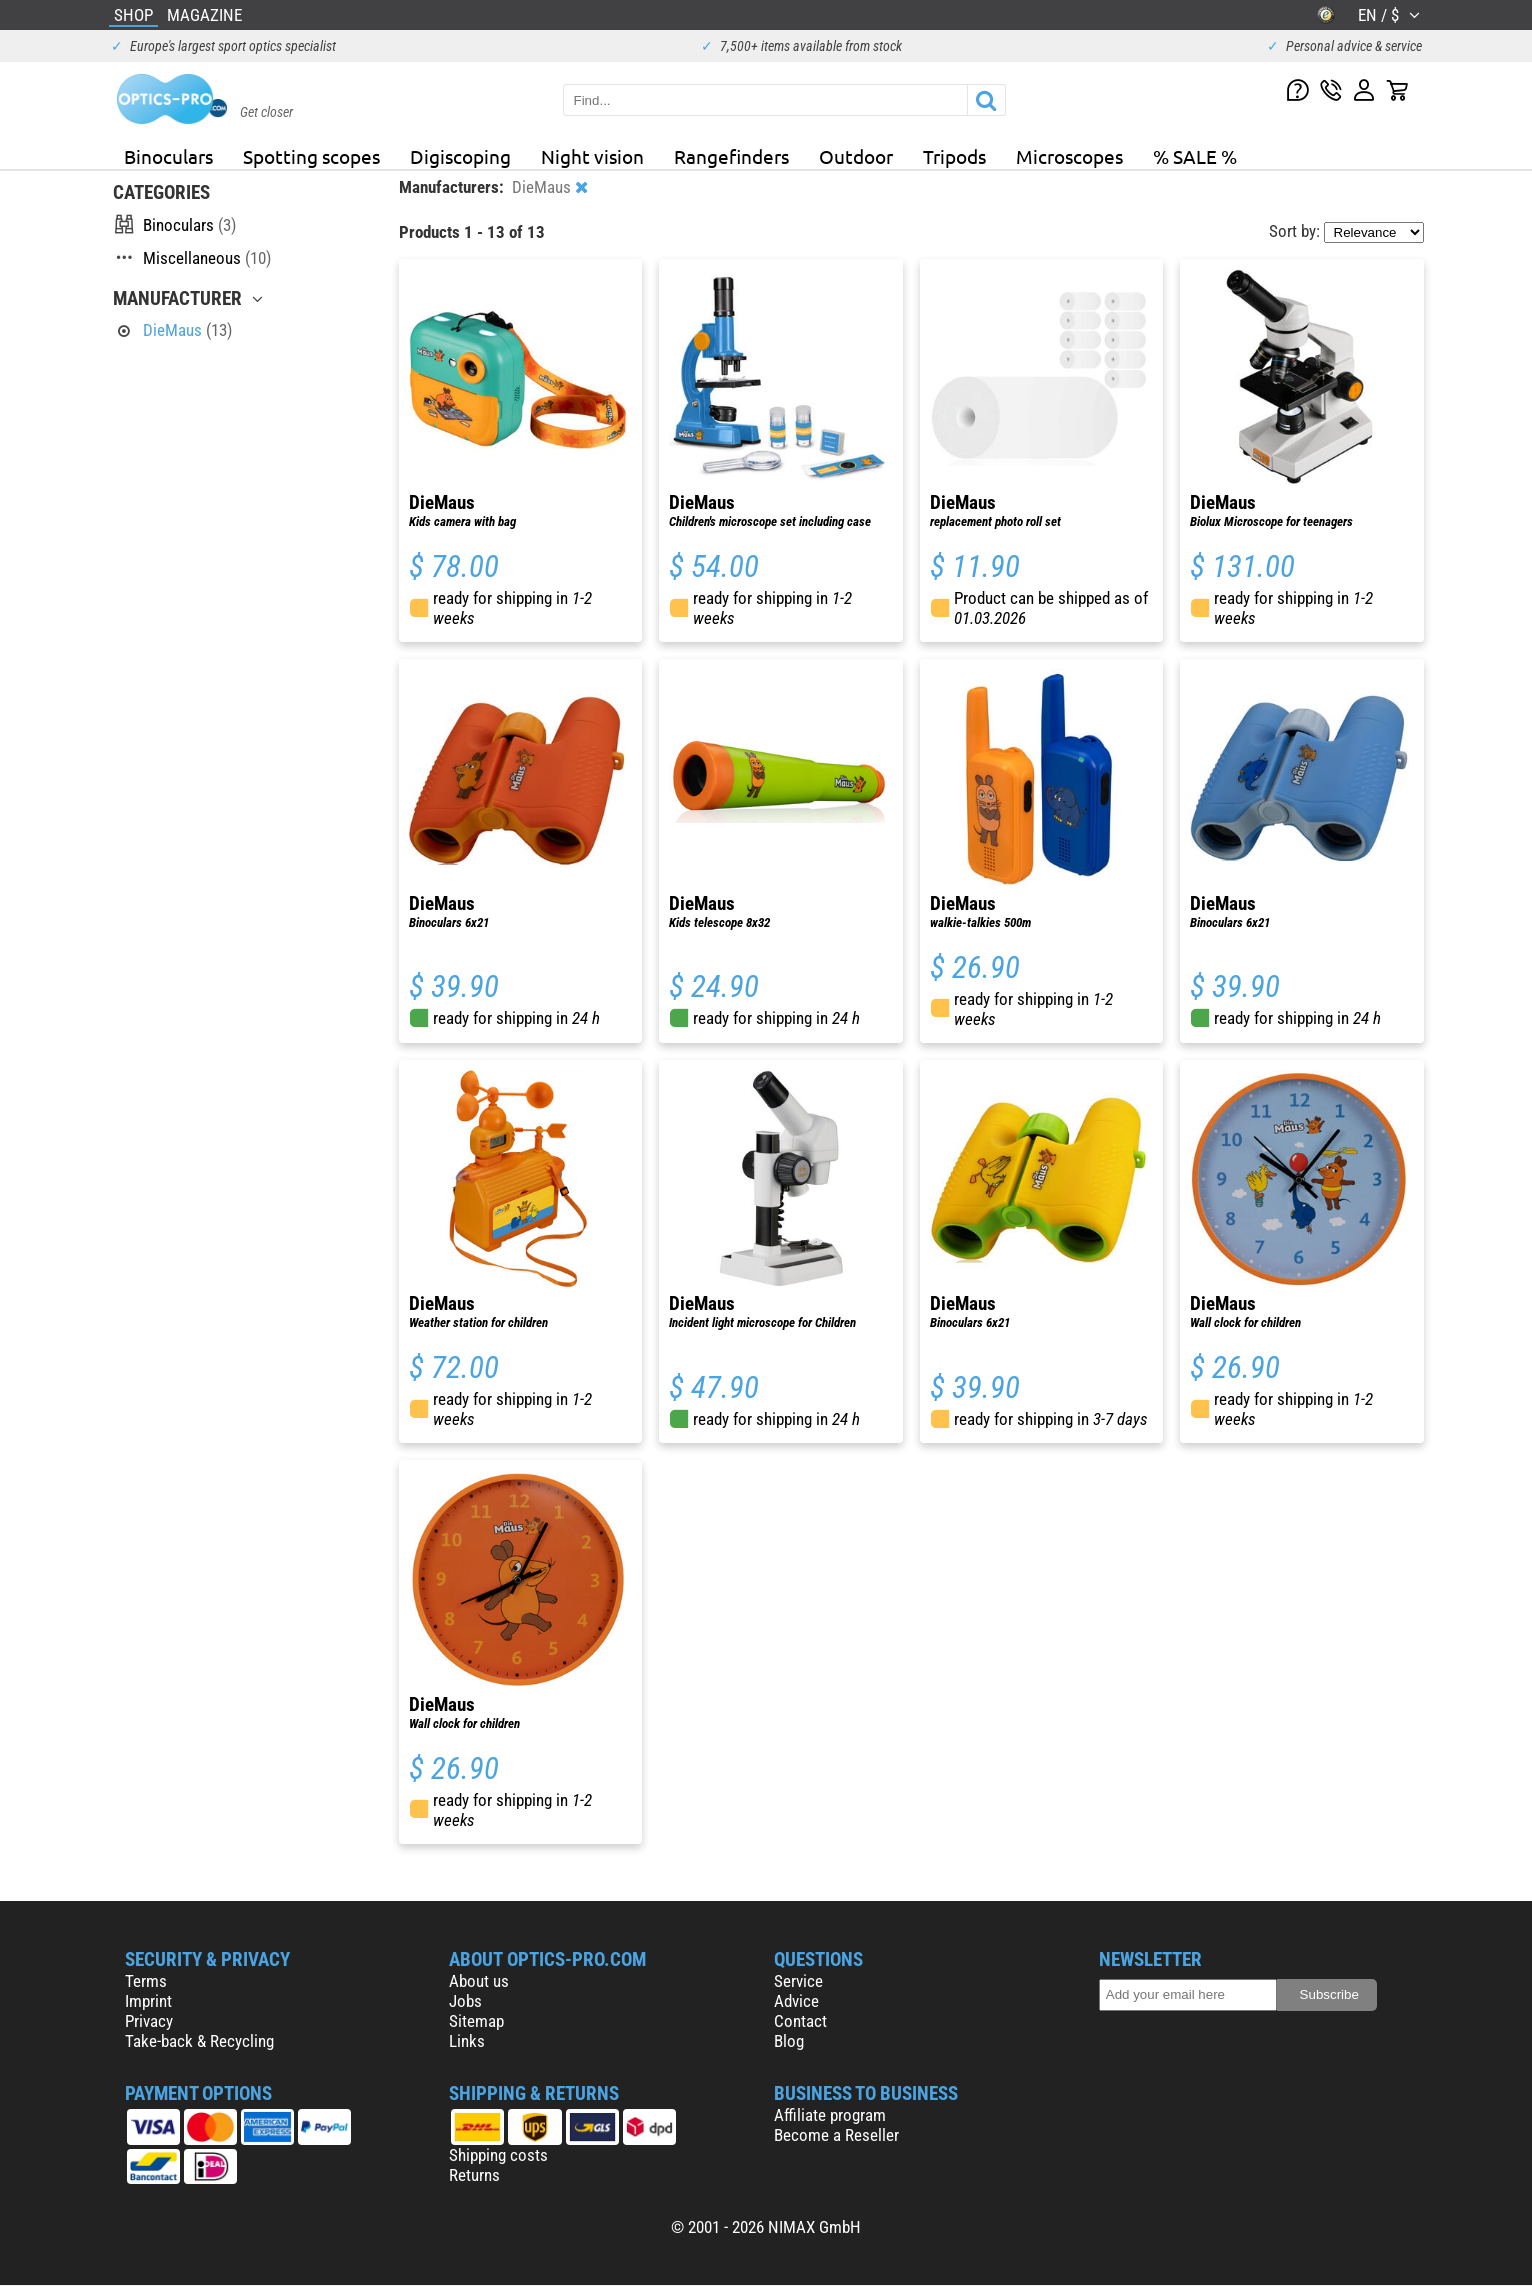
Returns (474, 2175)
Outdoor (856, 156)
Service (798, 1981)
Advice (796, 2001)
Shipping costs (498, 2155)
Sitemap (476, 2021)
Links (467, 2041)
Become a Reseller (836, 2135)
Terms (146, 1981)
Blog (789, 2041)
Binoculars (168, 156)
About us (479, 1981)
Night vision (592, 156)
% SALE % (1195, 156)
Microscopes (1069, 156)
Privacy (149, 2021)
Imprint (148, 2001)
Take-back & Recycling (199, 2041)
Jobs (465, 2001)
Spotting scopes (311, 156)
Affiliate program (830, 2115)
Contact (800, 2021)
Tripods (954, 156)
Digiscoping (460, 156)
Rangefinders (731, 156)
